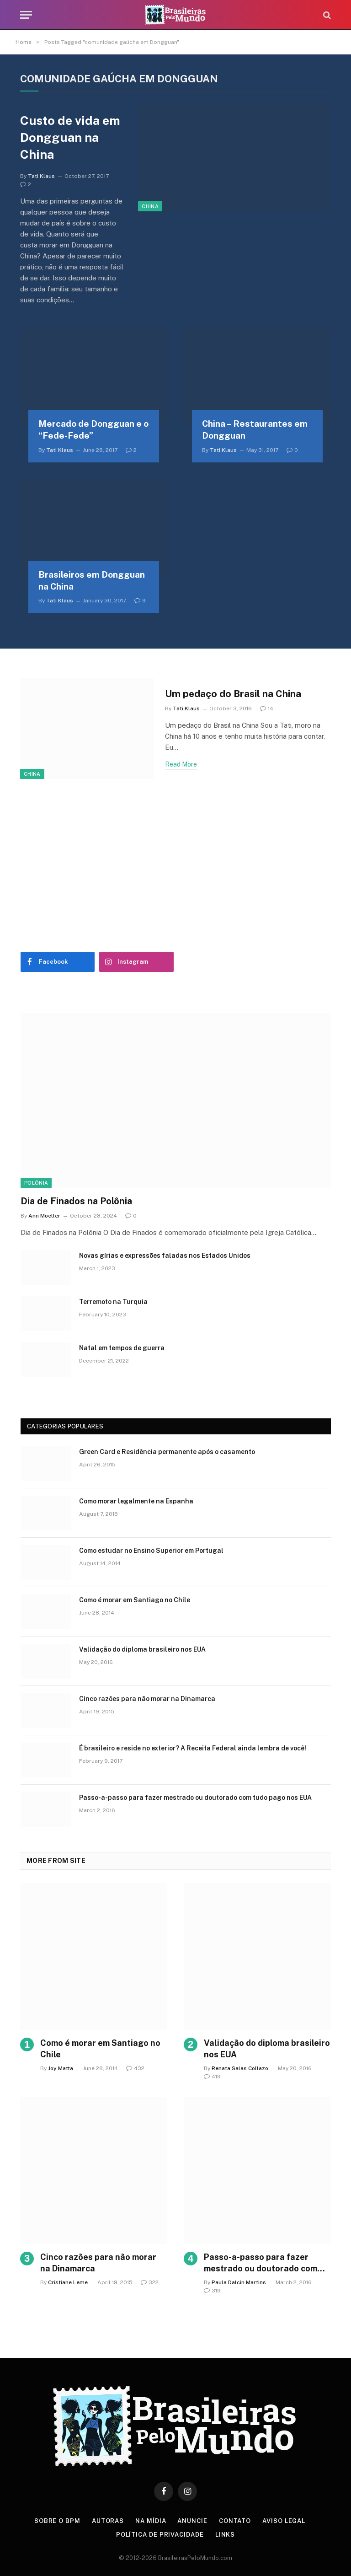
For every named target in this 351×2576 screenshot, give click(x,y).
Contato (235, 2520)
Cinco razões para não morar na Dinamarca (147, 1698)
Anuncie (192, 2520)
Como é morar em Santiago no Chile (134, 1600)
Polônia (36, 1183)
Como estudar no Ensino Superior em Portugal (151, 1550)
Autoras (108, 2520)
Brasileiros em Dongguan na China (91, 580)
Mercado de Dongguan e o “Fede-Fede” (93, 429)
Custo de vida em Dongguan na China (70, 137)
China (150, 206)
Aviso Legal (283, 2520)
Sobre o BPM (57, 2520)
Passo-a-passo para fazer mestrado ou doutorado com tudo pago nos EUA (195, 1797)
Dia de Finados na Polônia (76, 1201)
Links (225, 2534)
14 (266, 708)
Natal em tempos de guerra (122, 1348)
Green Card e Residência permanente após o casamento (167, 1451)
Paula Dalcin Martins (239, 2282)
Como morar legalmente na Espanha (136, 1501)
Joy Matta (60, 2068)
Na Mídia (150, 2520)
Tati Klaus (41, 176)
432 (135, 2068)
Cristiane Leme (68, 2282)
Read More (181, 764)
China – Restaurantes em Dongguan (255, 429)
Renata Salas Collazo (240, 2068)
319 (212, 2290)
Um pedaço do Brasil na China (233, 693)
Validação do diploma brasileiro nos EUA (142, 1649)
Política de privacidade (160, 2534)
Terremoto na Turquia (113, 1301)
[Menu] (26, 15)
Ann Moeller (44, 1216)
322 (150, 2282)
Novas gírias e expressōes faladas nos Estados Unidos (164, 1255)
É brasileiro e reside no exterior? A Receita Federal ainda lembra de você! (192, 1748)
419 (212, 2076)
